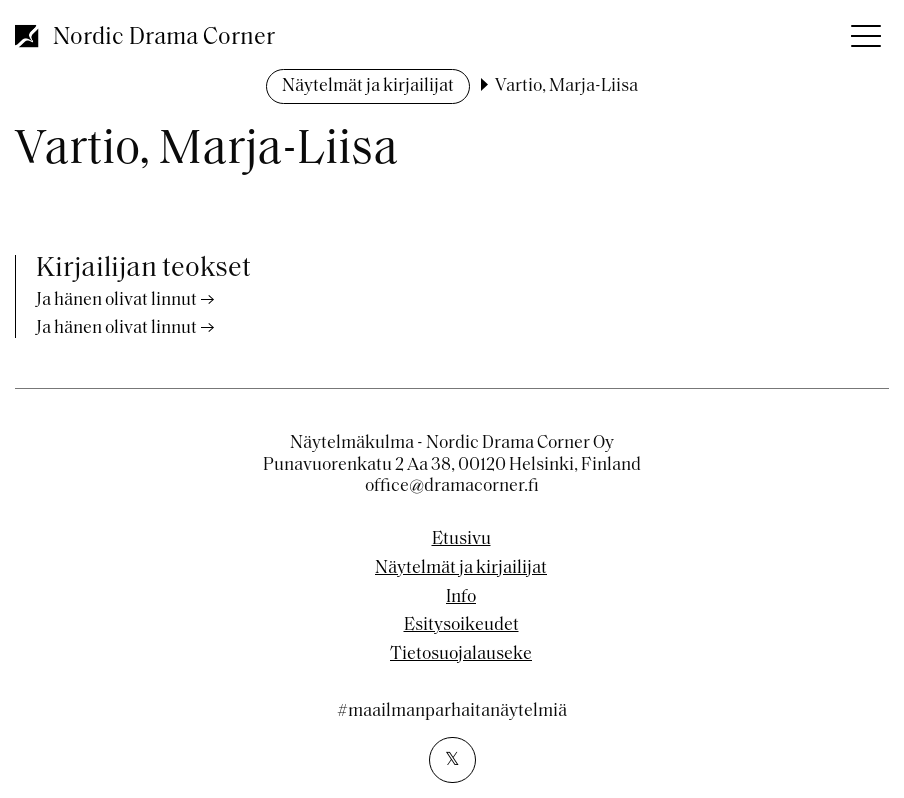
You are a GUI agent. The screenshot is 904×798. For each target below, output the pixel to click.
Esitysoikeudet (461, 626)
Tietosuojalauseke (461, 655)
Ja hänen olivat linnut (116, 300)
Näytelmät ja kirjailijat (368, 86)
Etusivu (461, 540)
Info (461, 598)
